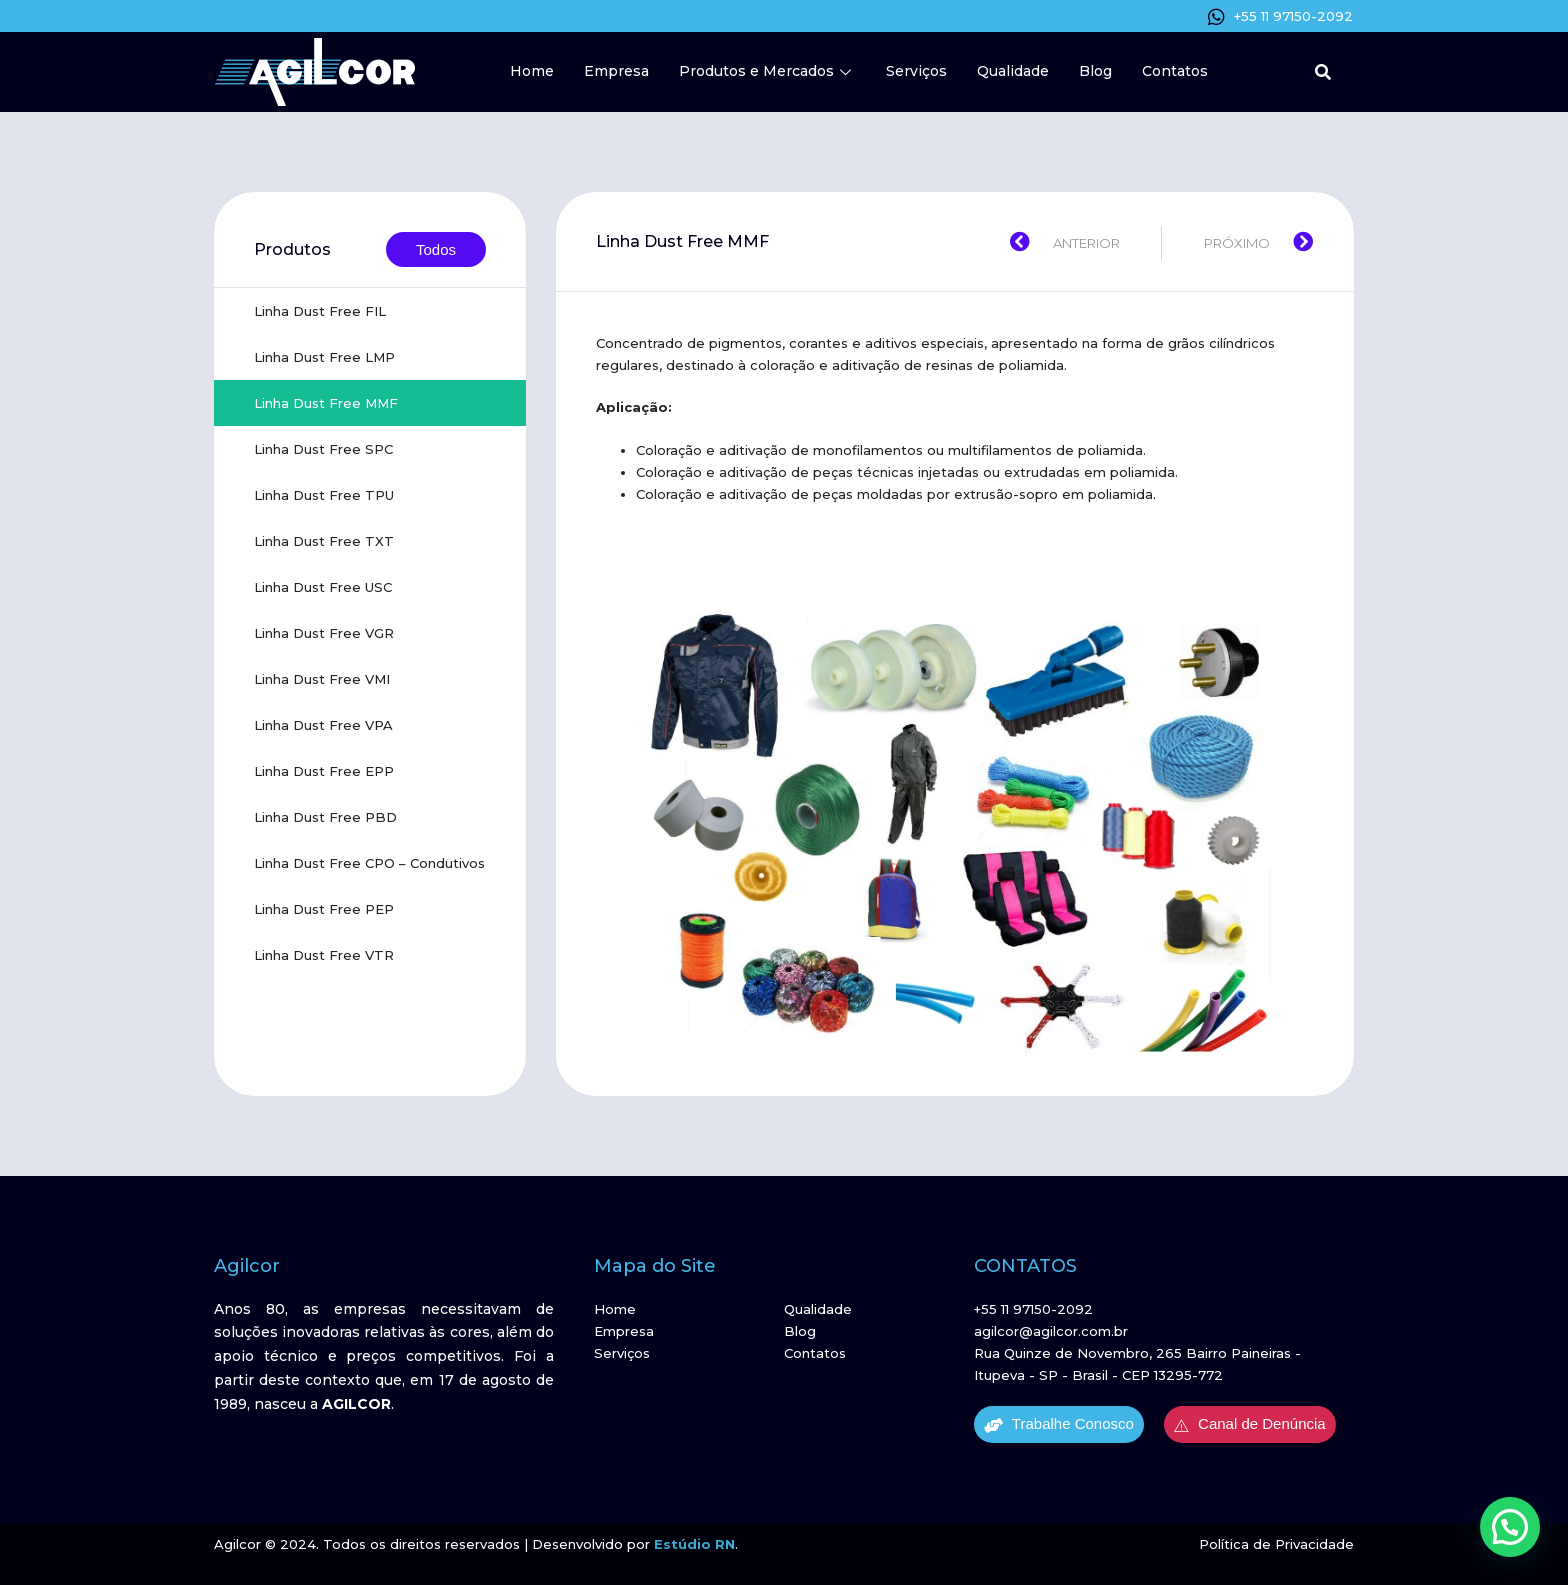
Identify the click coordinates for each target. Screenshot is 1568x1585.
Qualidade (1013, 71)
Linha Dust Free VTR (324, 955)
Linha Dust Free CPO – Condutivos (369, 863)
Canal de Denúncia (1250, 1424)
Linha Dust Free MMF (326, 403)
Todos (436, 249)
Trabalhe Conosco (1059, 1424)
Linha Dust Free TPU (324, 495)
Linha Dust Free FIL (320, 311)
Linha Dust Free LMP (324, 357)
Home (532, 71)
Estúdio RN (694, 1544)
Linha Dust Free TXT (324, 541)
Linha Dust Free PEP (324, 909)
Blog (1095, 71)
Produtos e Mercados (767, 71)
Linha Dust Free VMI (322, 679)
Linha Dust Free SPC (323, 449)
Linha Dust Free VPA (323, 725)
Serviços (916, 71)
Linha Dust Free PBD (325, 817)
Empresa (616, 71)
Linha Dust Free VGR (324, 633)
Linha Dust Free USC (323, 587)
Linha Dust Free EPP (324, 771)
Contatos (1175, 71)
